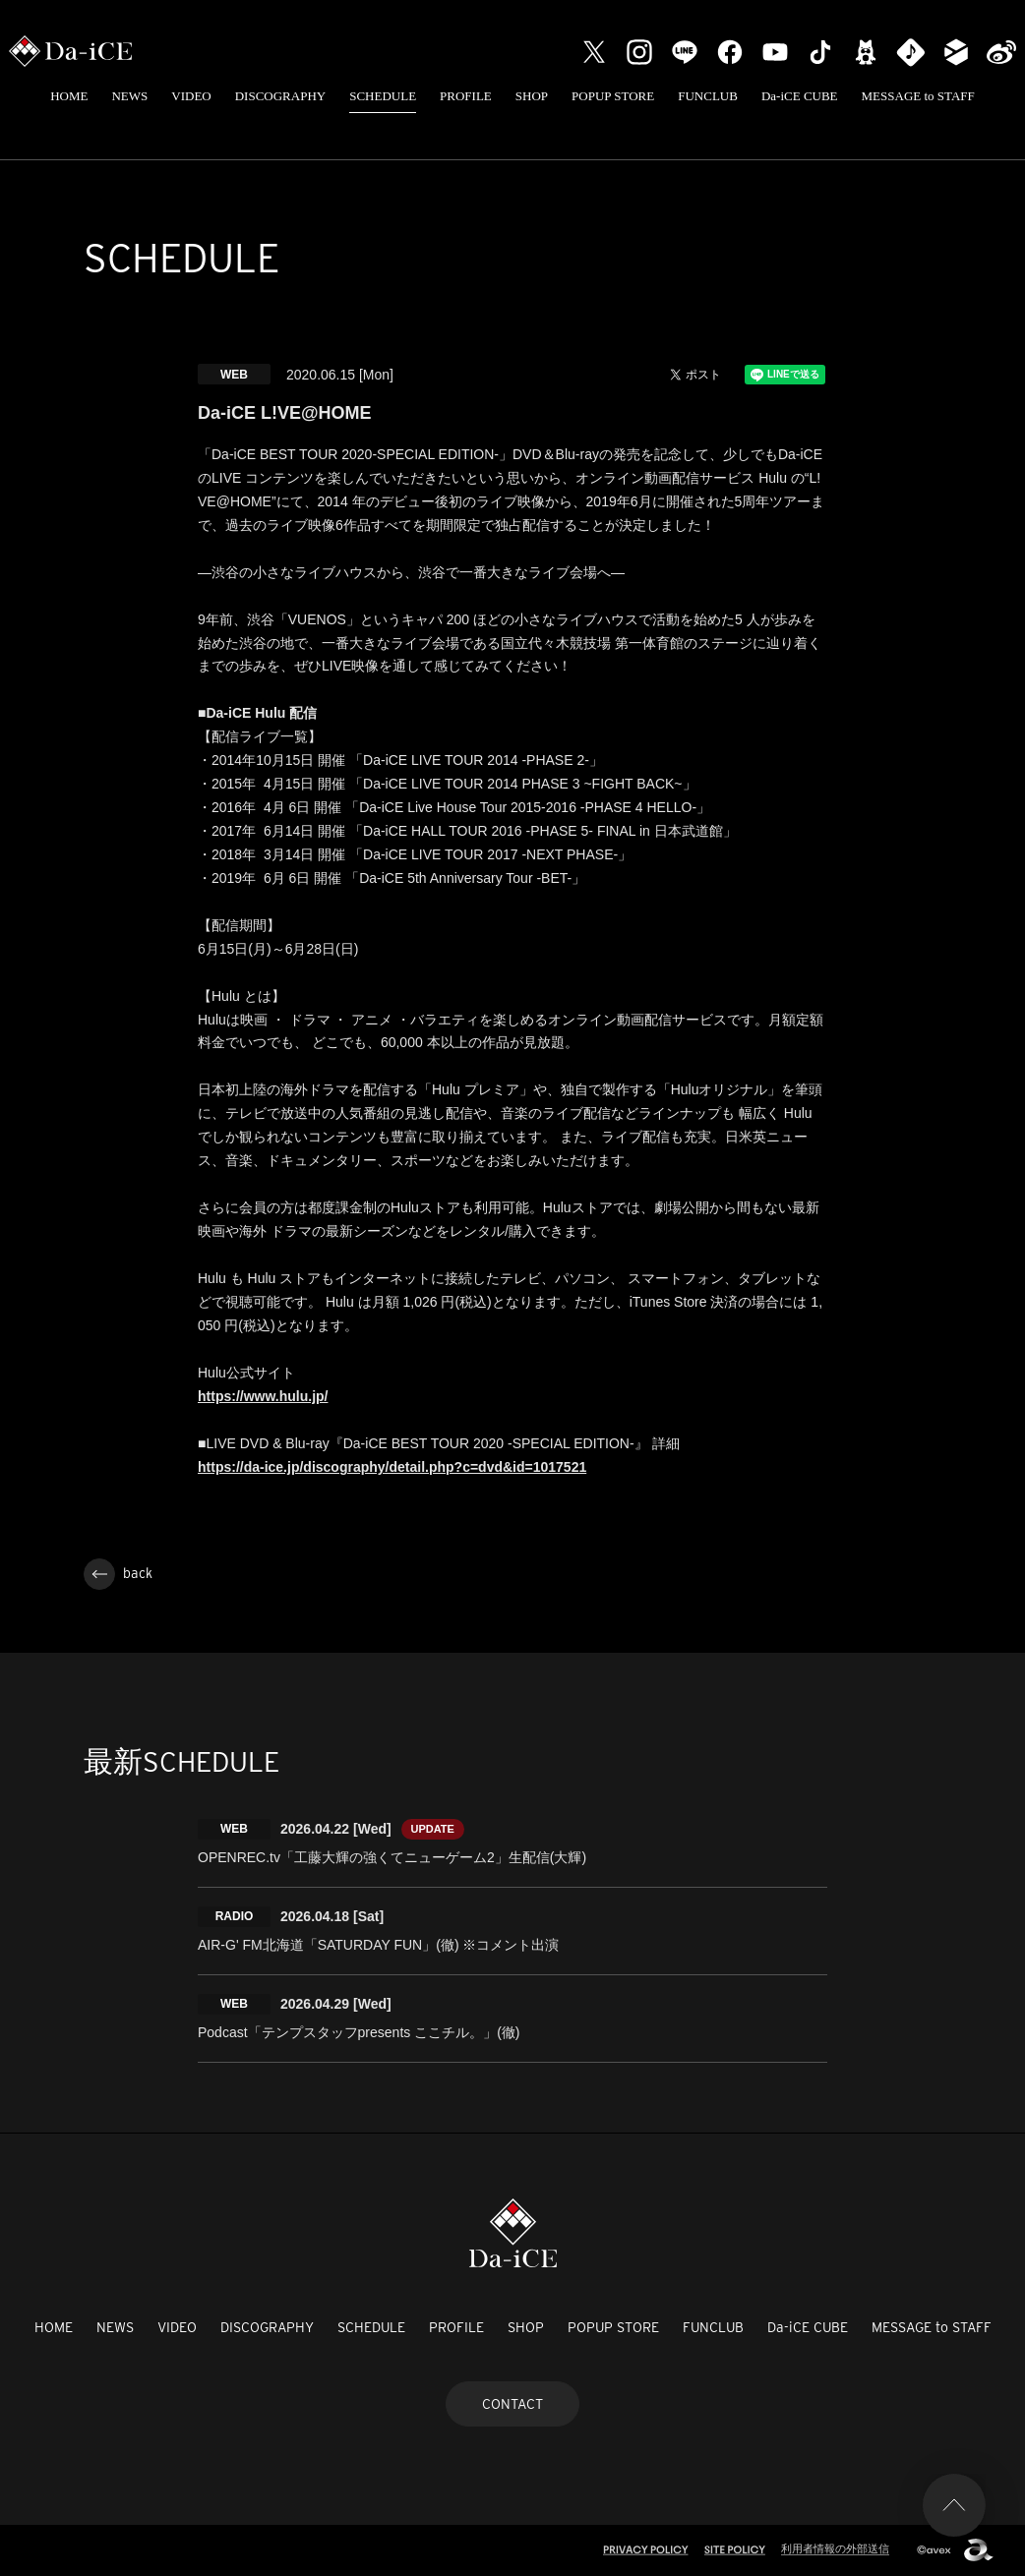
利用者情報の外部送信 (835, 2548)
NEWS (129, 95)
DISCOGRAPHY (280, 95)
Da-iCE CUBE (799, 95)
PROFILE (466, 95)
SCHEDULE (382, 95)
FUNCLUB (708, 95)
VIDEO (191, 95)
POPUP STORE (613, 95)
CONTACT (512, 2404)
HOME (69, 95)
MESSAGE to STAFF (918, 95)
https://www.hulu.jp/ (263, 1396)
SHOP (531, 95)
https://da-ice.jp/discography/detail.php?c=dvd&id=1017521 (392, 1467)
